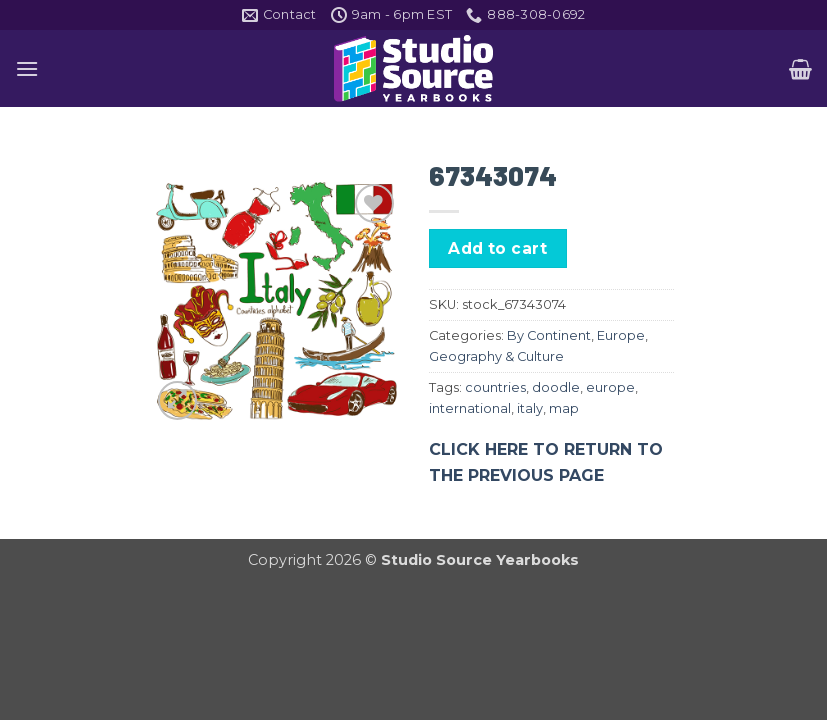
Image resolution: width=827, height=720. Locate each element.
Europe (621, 335)
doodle (556, 387)
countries (495, 387)
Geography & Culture (496, 356)
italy (530, 408)
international (470, 408)
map (564, 408)
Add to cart (497, 248)
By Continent (549, 335)
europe (610, 387)
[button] (27, 68)
